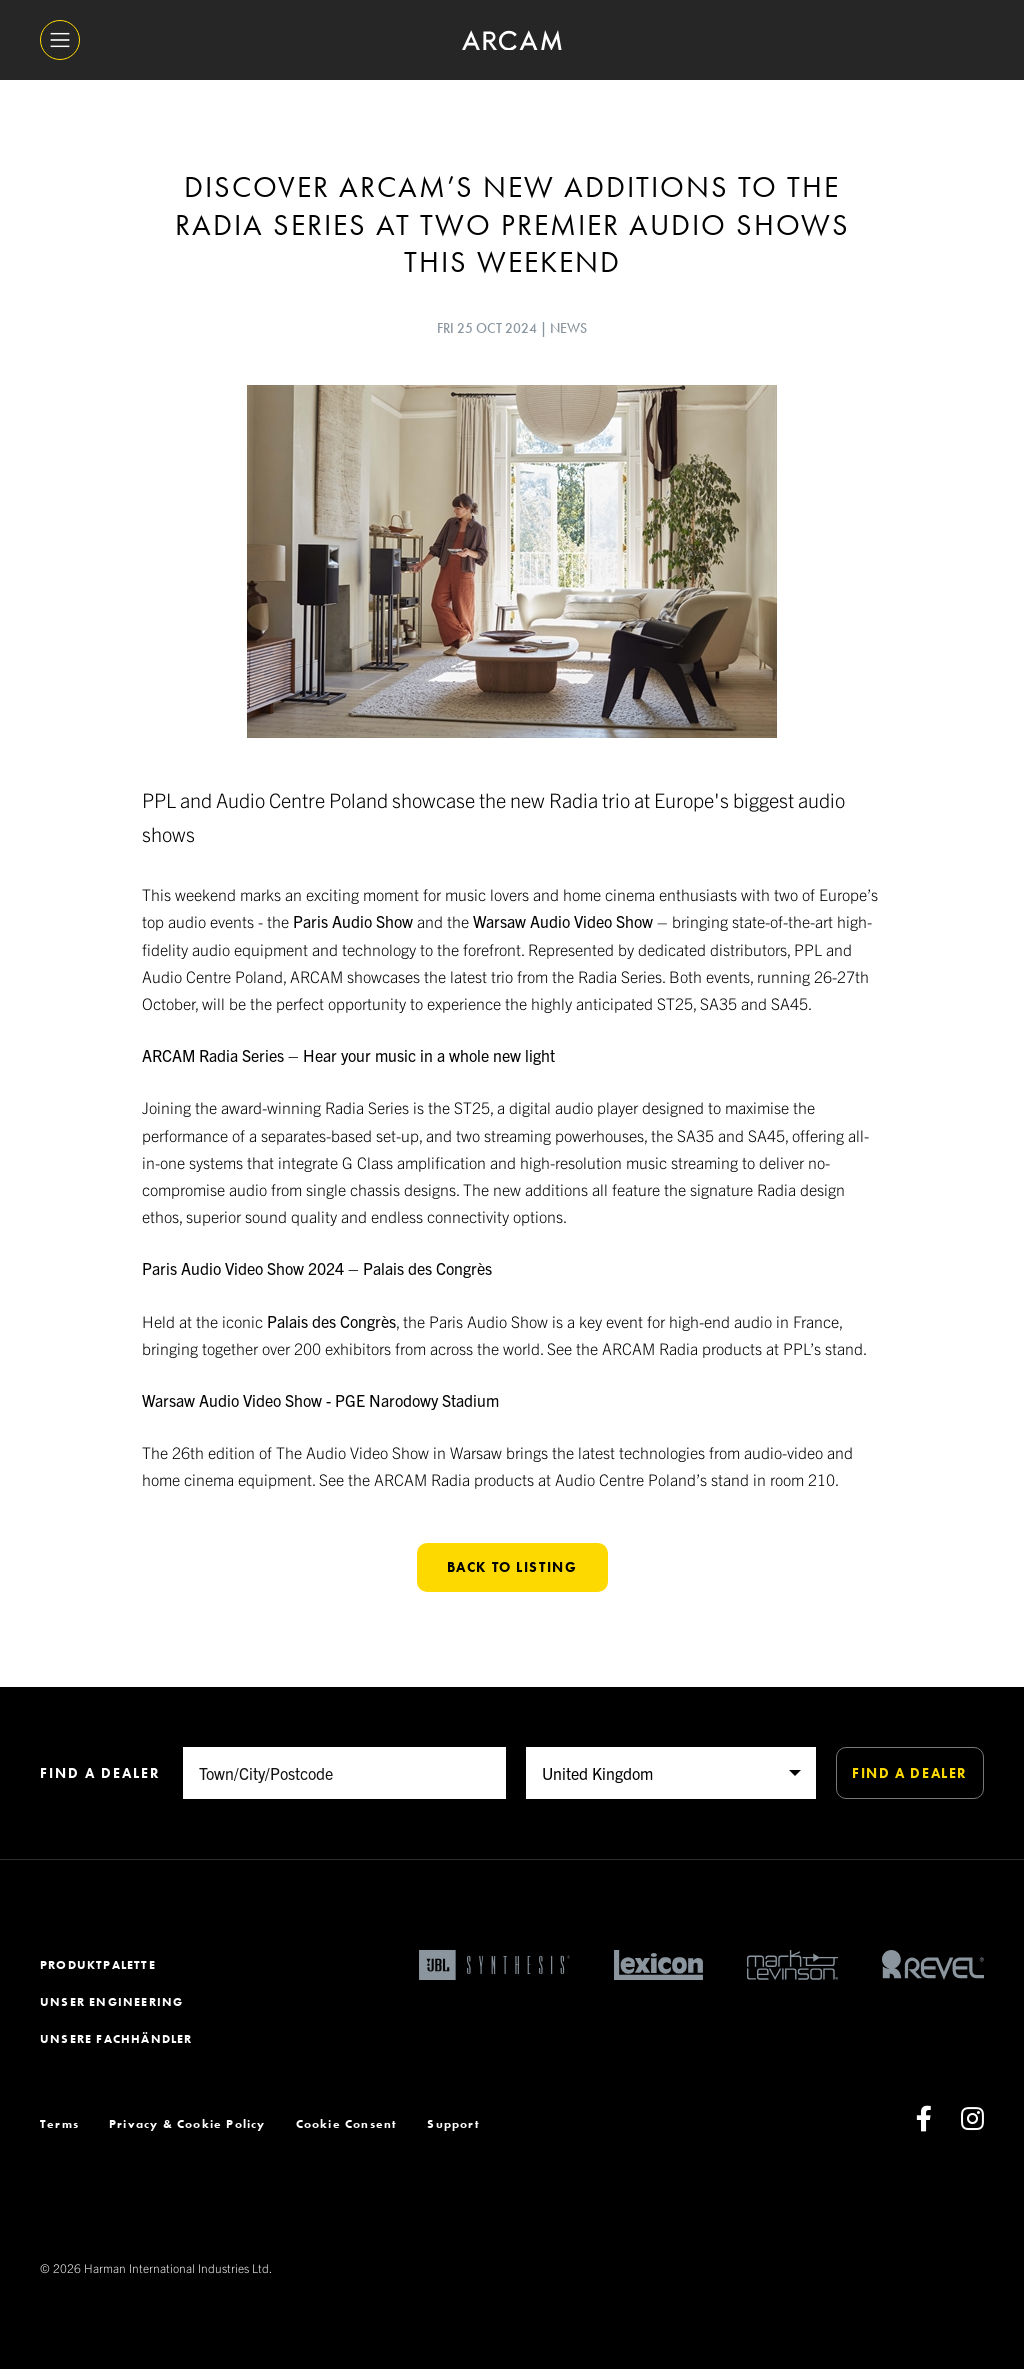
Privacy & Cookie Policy (187, 2124)
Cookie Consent (347, 2124)
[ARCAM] (512, 40)
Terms (59, 2124)
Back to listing (512, 1567)
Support (453, 2124)
